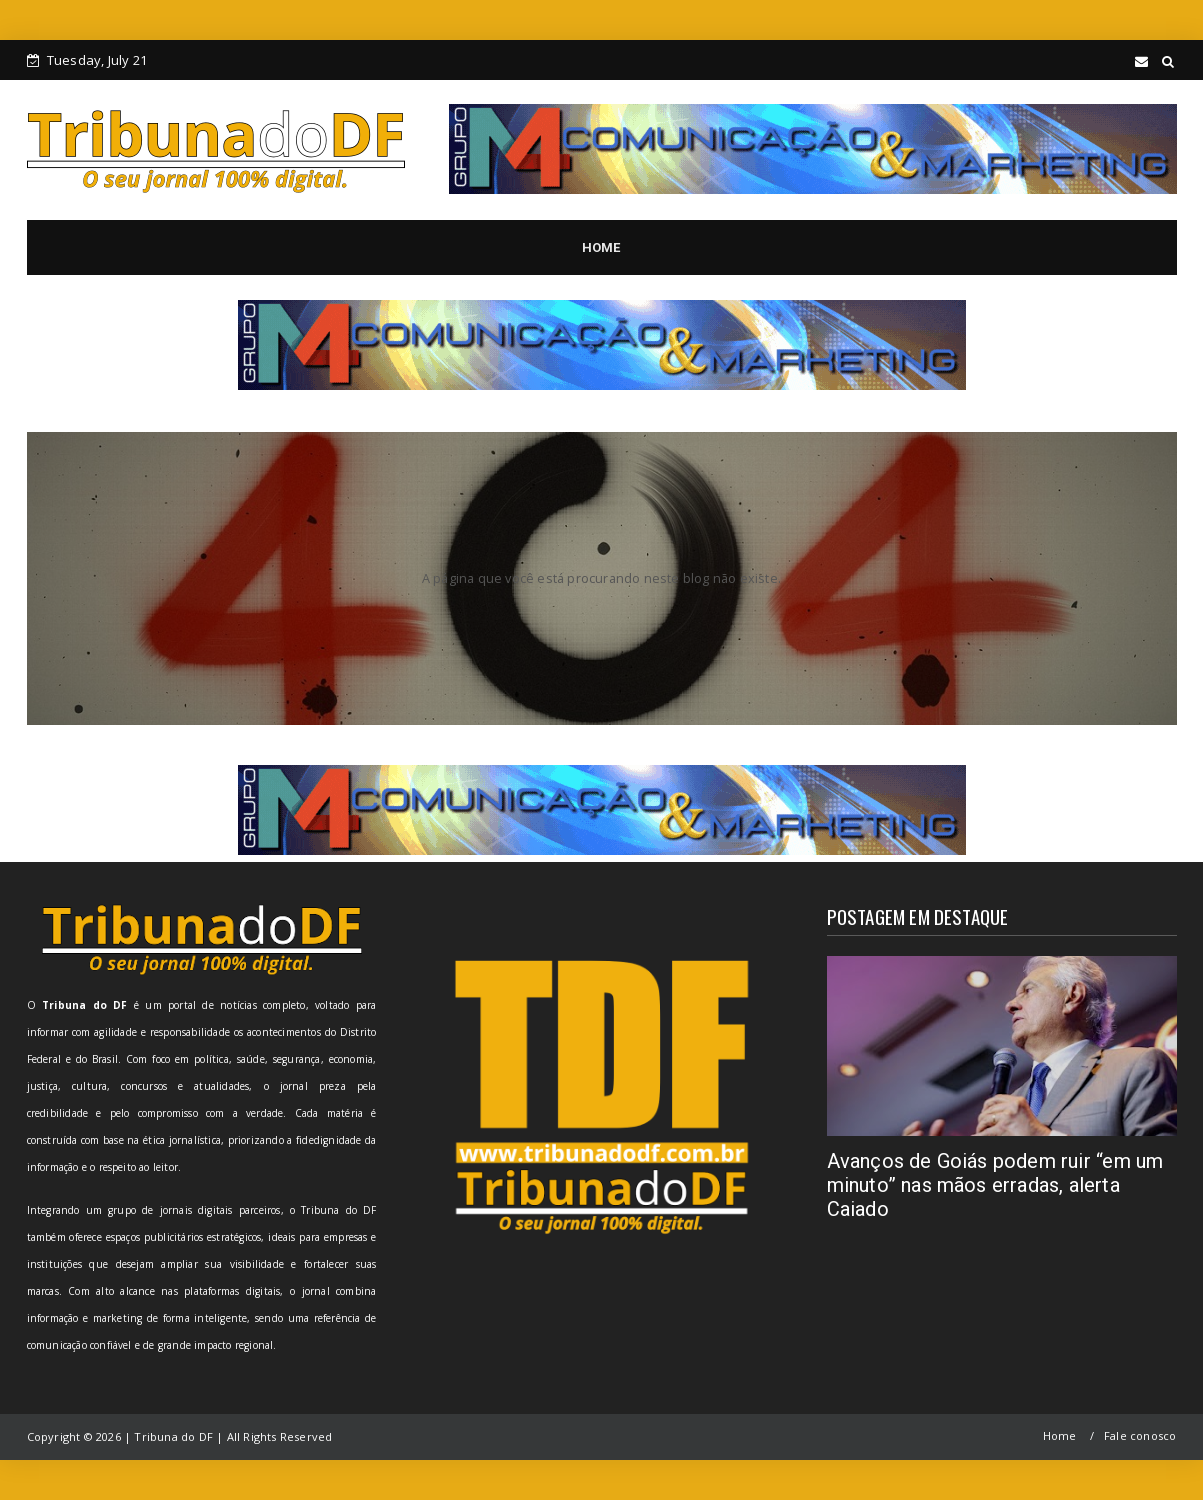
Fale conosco (1140, 1435)
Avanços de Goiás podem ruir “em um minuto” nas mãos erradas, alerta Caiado (995, 1185)
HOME (601, 247)
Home (1060, 1435)
